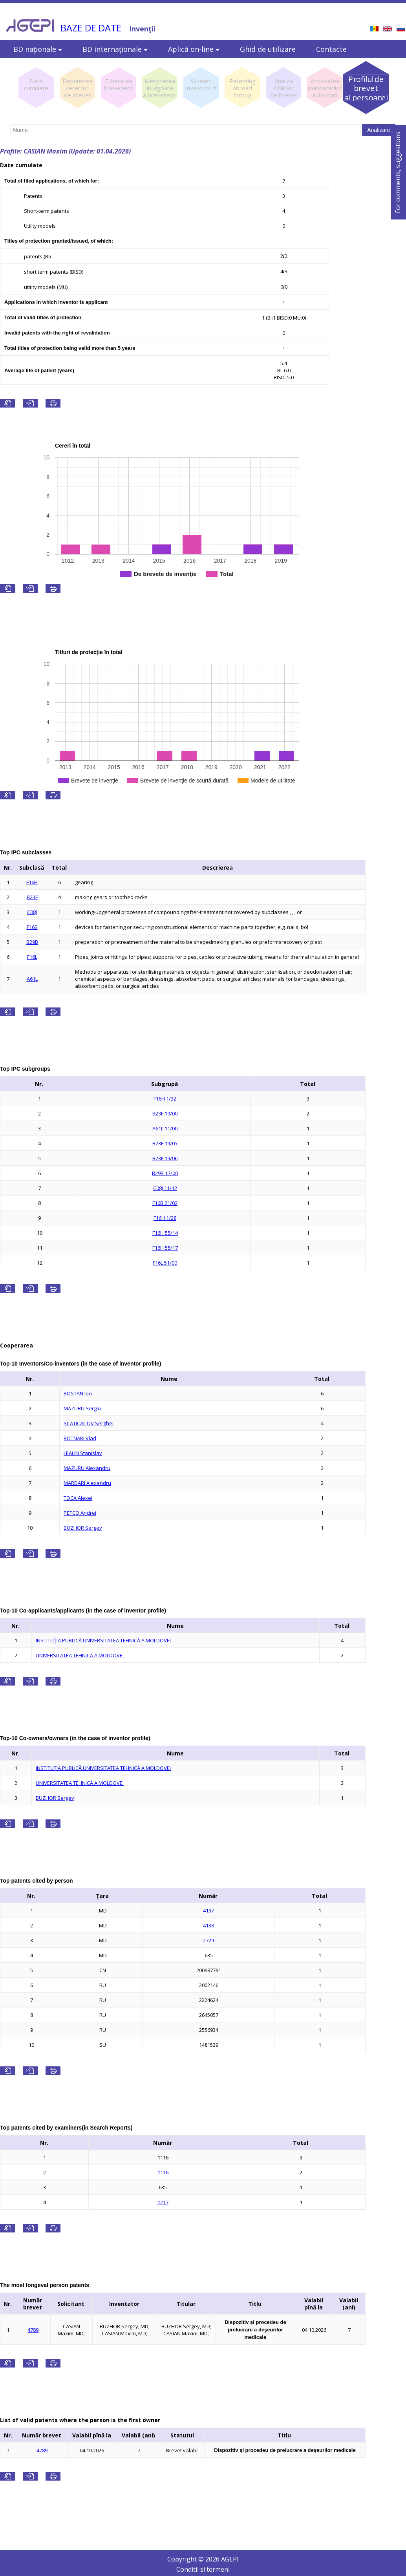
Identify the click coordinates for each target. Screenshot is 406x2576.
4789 (32, 2329)
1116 (162, 2172)
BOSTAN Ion (78, 1393)
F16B (32, 927)
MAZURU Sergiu (82, 1408)
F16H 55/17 (165, 1247)
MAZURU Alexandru (87, 1468)
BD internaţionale (115, 49)
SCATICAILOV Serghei (88, 1423)
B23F (32, 897)
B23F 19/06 (164, 1158)
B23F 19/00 (164, 1113)
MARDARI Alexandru (87, 1482)
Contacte (331, 49)
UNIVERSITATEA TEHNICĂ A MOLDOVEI (80, 1655)
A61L (32, 978)
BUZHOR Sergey (83, 1527)
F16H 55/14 (165, 1232)
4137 (208, 1910)
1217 (162, 2202)
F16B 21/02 (164, 1203)
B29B (32, 941)
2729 (208, 1940)
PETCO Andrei (80, 1512)
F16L (32, 956)
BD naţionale (37, 49)
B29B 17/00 (165, 1173)
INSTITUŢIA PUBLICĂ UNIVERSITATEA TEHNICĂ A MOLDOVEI (103, 1640)
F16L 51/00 (165, 1262)
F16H (32, 882)
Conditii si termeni (203, 2569)
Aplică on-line (193, 49)
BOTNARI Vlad (80, 1438)
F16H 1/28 (165, 1217)
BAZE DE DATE (90, 28)
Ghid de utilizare (268, 49)
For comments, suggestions (397, 172)
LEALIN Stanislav (83, 1453)
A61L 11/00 (164, 1128)
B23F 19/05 (164, 1143)
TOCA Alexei (78, 1497)
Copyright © (186, 2559)
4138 (208, 1925)
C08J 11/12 (165, 1188)
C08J (32, 912)
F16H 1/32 (165, 1098)
